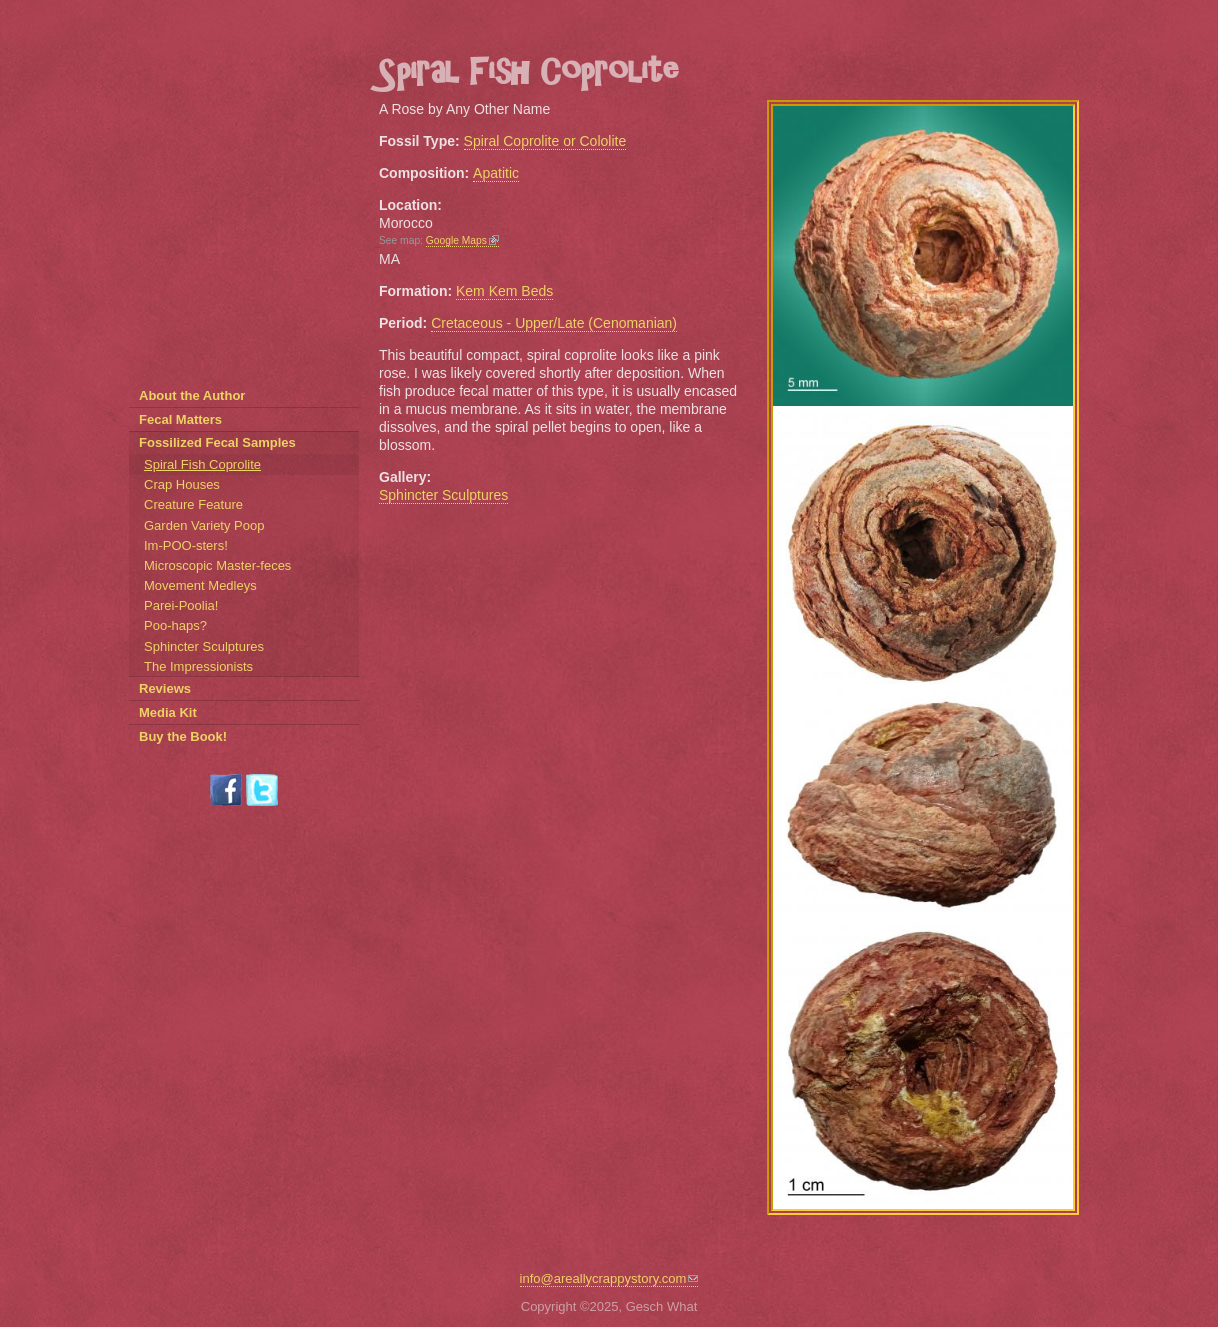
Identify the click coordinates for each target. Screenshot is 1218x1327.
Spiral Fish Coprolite (202, 464)
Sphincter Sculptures (443, 495)
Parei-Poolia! (181, 605)
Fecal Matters (180, 419)
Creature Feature (193, 504)
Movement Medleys (200, 585)
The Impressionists (198, 666)
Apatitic (496, 173)
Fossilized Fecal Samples (217, 442)
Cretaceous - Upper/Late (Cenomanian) (554, 323)
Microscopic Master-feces (217, 565)
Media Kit (168, 712)
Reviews (165, 688)
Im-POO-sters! (186, 545)
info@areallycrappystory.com (609, 1278)
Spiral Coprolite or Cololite (545, 141)
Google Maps (462, 240)
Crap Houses (182, 484)
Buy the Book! (183, 736)
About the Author (192, 395)
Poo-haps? (175, 625)
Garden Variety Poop (204, 525)
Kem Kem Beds (504, 291)
